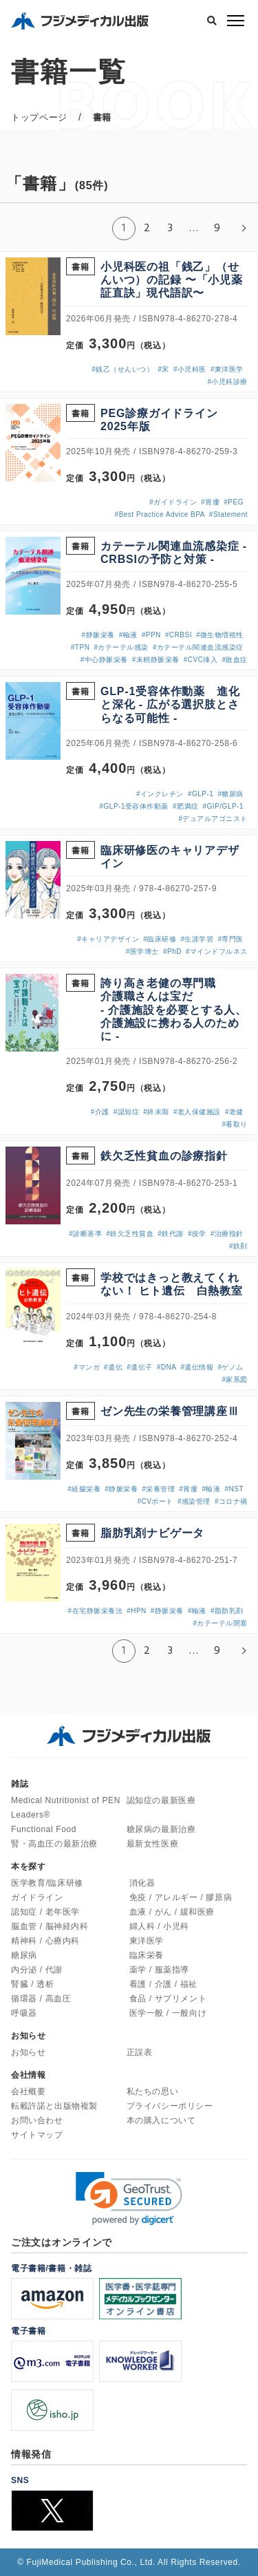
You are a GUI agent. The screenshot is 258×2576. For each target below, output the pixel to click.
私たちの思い (153, 2091)
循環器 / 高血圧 (41, 1998)
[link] (129, 2198)
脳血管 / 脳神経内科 (50, 1926)
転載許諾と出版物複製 (54, 2106)
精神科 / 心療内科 (45, 1941)
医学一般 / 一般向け (168, 2013)
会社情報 (28, 2075)
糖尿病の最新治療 (161, 1829)
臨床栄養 (146, 1955)
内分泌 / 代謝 (37, 1969)
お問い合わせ (37, 2120)
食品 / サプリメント (168, 1998)
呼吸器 (24, 2013)
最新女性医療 (153, 1844)
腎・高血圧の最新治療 (54, 1844)
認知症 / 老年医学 (45, 1912)
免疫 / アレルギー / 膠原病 (181, 1897)
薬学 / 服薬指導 (159, 1969)
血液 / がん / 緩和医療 (172, 1912)
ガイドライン (37, 1897)
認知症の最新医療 (161, 1800)
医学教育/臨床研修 (47, 1883)
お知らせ (28, 2052)
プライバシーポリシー (170, 2106)
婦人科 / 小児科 (159, 1926)
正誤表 (140, 2052)
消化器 (142, 1883)
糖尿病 (24, 1955)
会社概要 (28, 2091)
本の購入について (161, 2120)
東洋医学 (146, 1941)
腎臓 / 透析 (32, 1984)
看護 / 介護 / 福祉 (163, 1984)
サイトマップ (37, 2135)
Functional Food (43, 1829)
